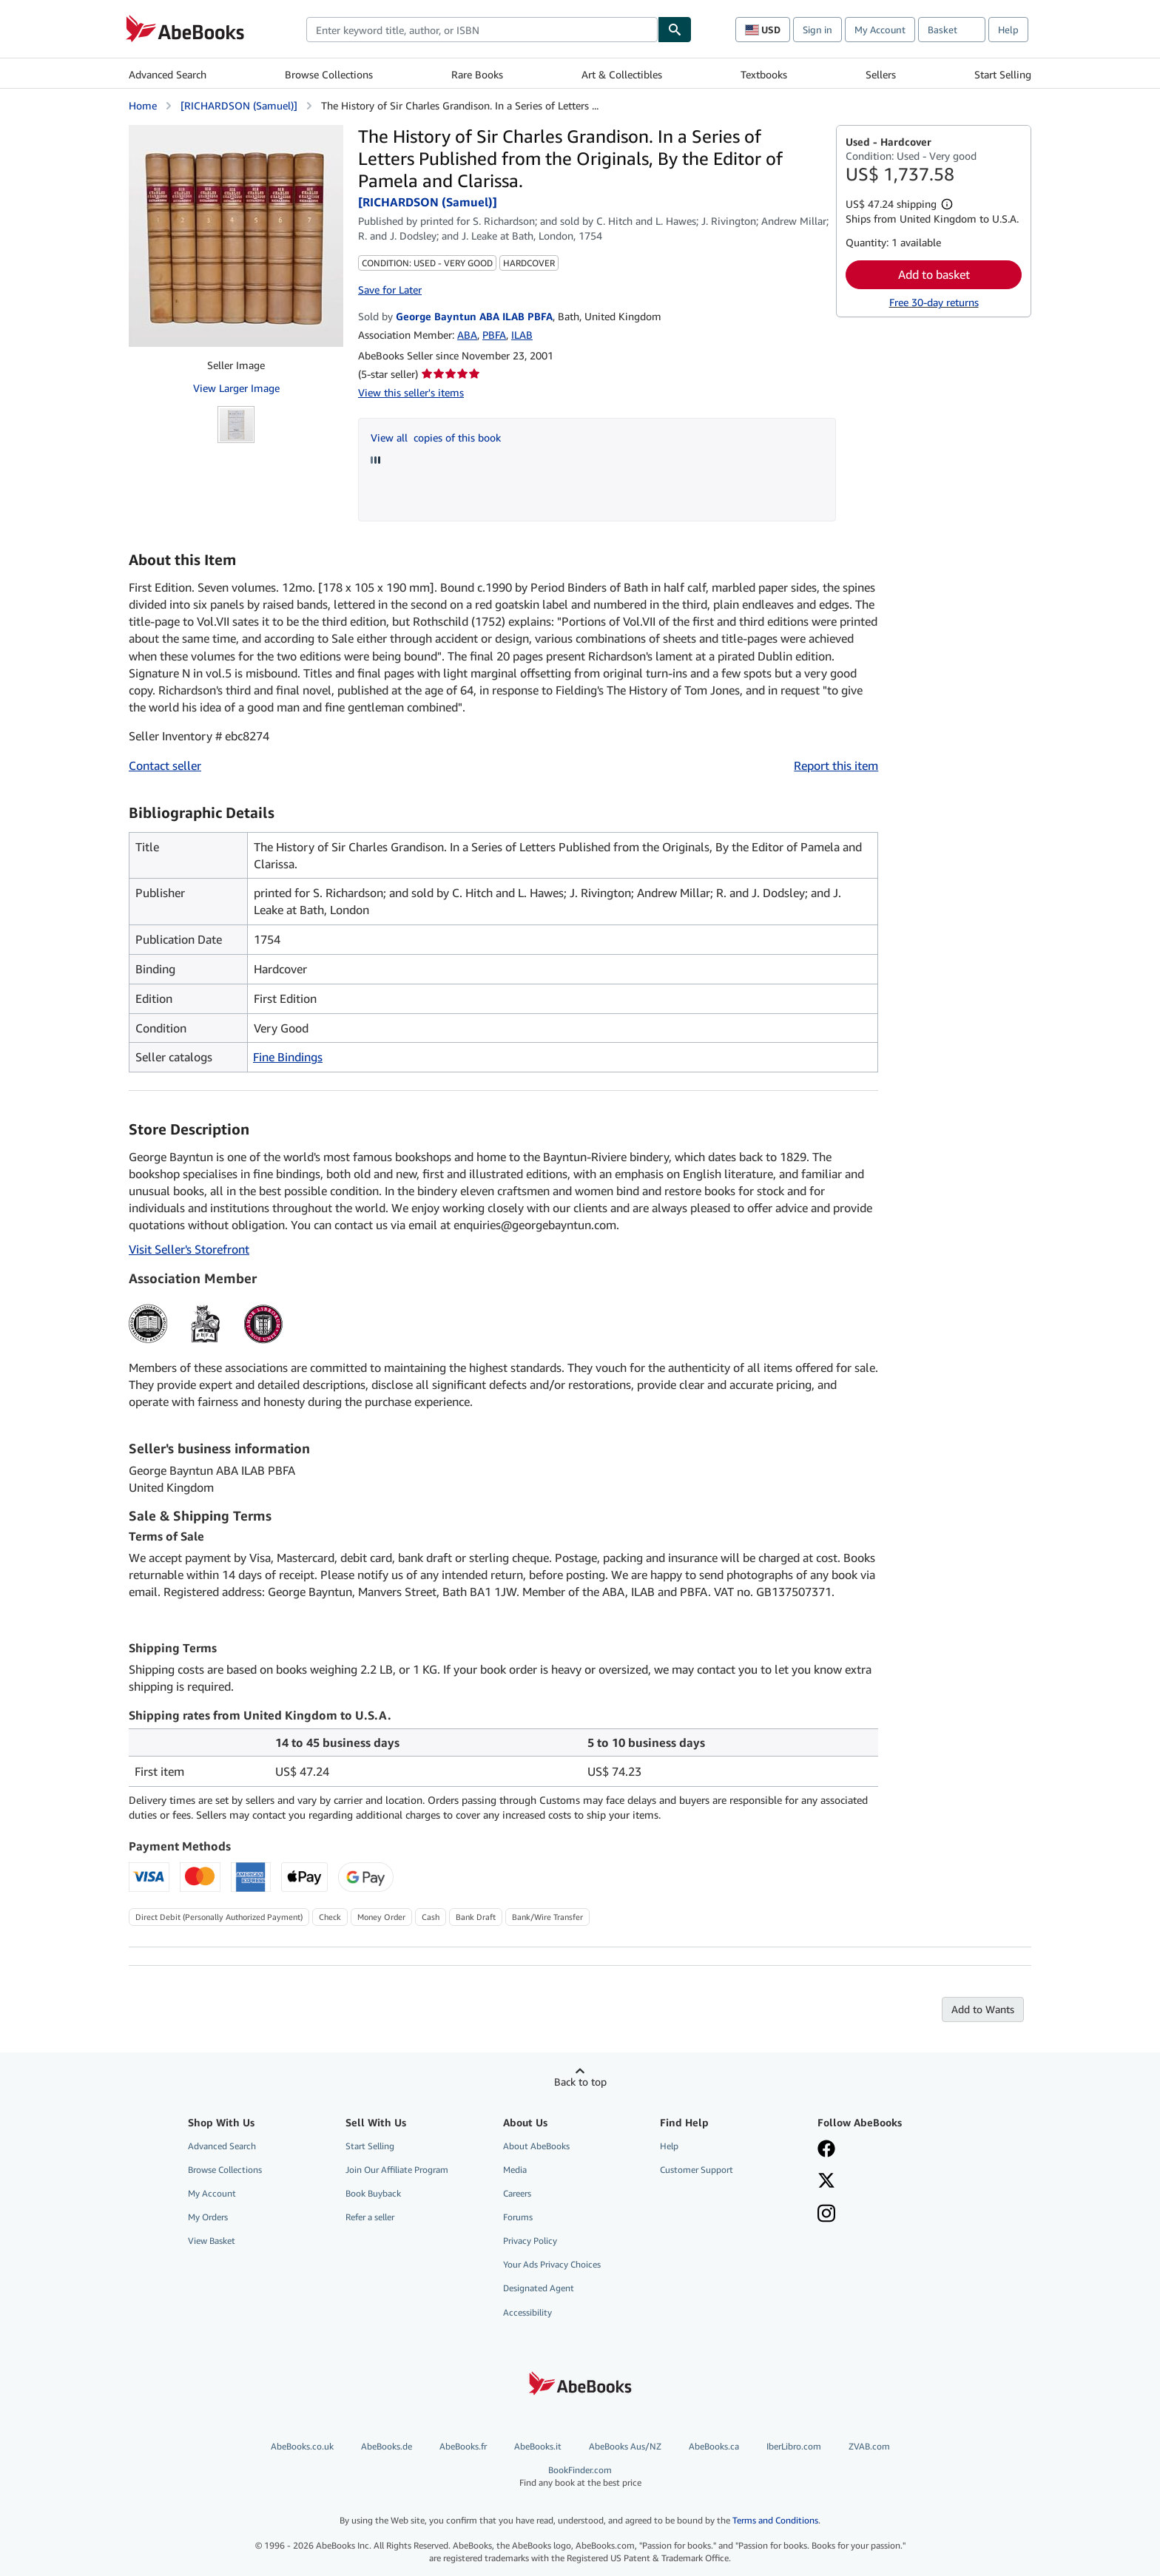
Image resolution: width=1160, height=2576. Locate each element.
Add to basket (934, 274)
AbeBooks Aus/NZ (625, 2446)
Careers (517, 2193)
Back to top (580, 2081)
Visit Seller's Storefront (189, 1249)
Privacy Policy (530, 2240)
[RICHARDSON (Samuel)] (239, 105)
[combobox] (482, 29)
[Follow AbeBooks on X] (826, 2182)
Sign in (817, 30)
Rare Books (477, 74)
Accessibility (527, 2312)
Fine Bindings (288, 1056)
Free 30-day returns (934, 302)
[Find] (674, 29)
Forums (518, 2216)
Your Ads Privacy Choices (552, 2264)
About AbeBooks (536, 2145)
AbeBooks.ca (714, 2446)
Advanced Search (167, 74)
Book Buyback (373, 2193)
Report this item (836, 765)
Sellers (881, 74)
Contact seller (165, 765)
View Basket (211, 2240)
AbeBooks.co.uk (302, 2446)
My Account (880, 30)
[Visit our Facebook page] (826, 2150)
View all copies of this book (436, 437)
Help (1008, 30)
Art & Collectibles (621, 74)
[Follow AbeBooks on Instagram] (826, 2215)
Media (515, 2169)
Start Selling (1002, 74)
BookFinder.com (580, 2476)
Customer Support (696, 2169)
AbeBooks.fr (463, 2446)
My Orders (208, 2216)
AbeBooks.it (538, 2446)
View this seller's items (411, 392)
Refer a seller (369, 2216)
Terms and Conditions (775, 2520)
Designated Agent (538, 2287)
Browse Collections (329, 74)
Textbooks (764, 74)
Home (143, 105)
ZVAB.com (869, 2446)
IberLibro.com (793, 2446)
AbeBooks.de (386, 2446)
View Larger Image (236, 388)
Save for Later (390, 289)
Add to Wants (982, 2009)
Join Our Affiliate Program (396, 2169)
